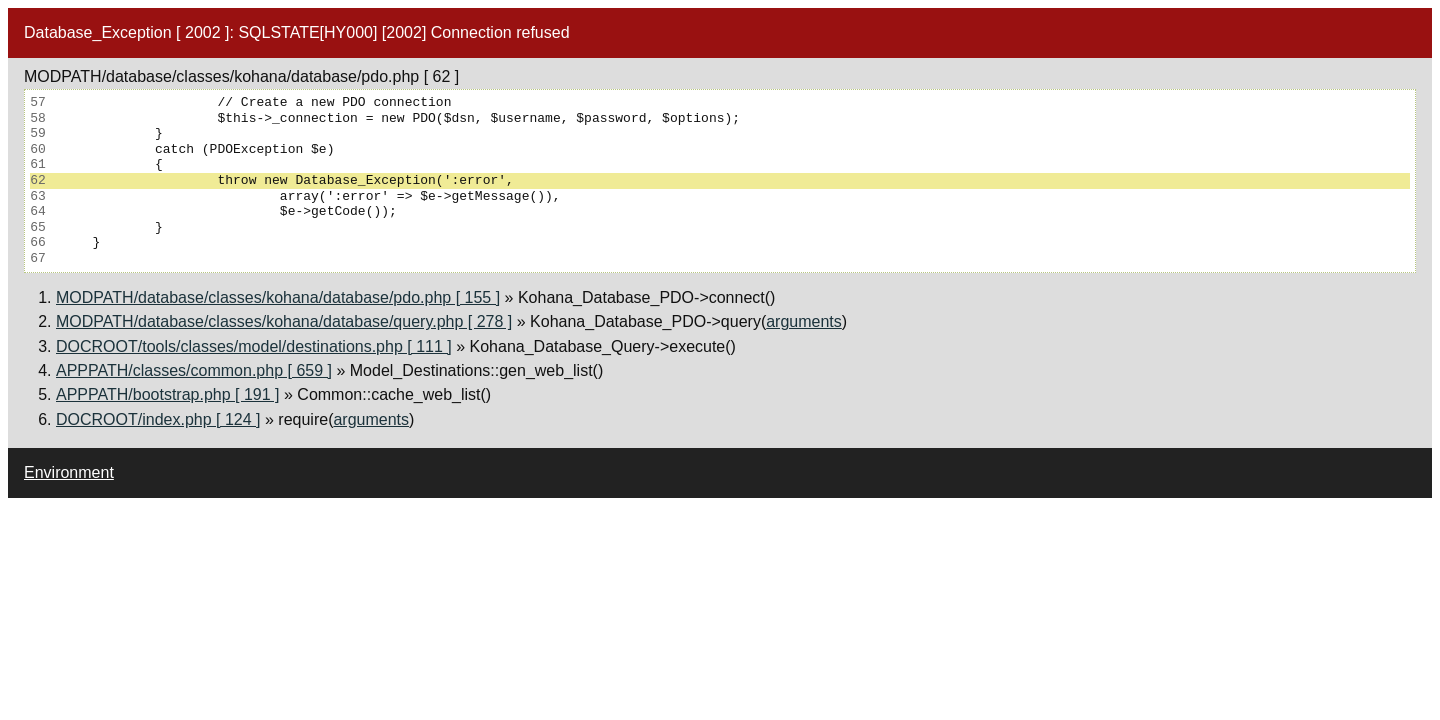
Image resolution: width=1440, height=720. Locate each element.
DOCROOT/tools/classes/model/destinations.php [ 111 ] (254, 346)
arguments (804, 321)
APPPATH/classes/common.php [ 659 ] (194, 370)
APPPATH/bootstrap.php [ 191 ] (168, 394)
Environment (69, 472)
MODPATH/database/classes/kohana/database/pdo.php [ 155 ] (278, 297)
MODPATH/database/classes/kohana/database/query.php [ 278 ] (284, 321)
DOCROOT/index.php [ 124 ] (158, 419)
